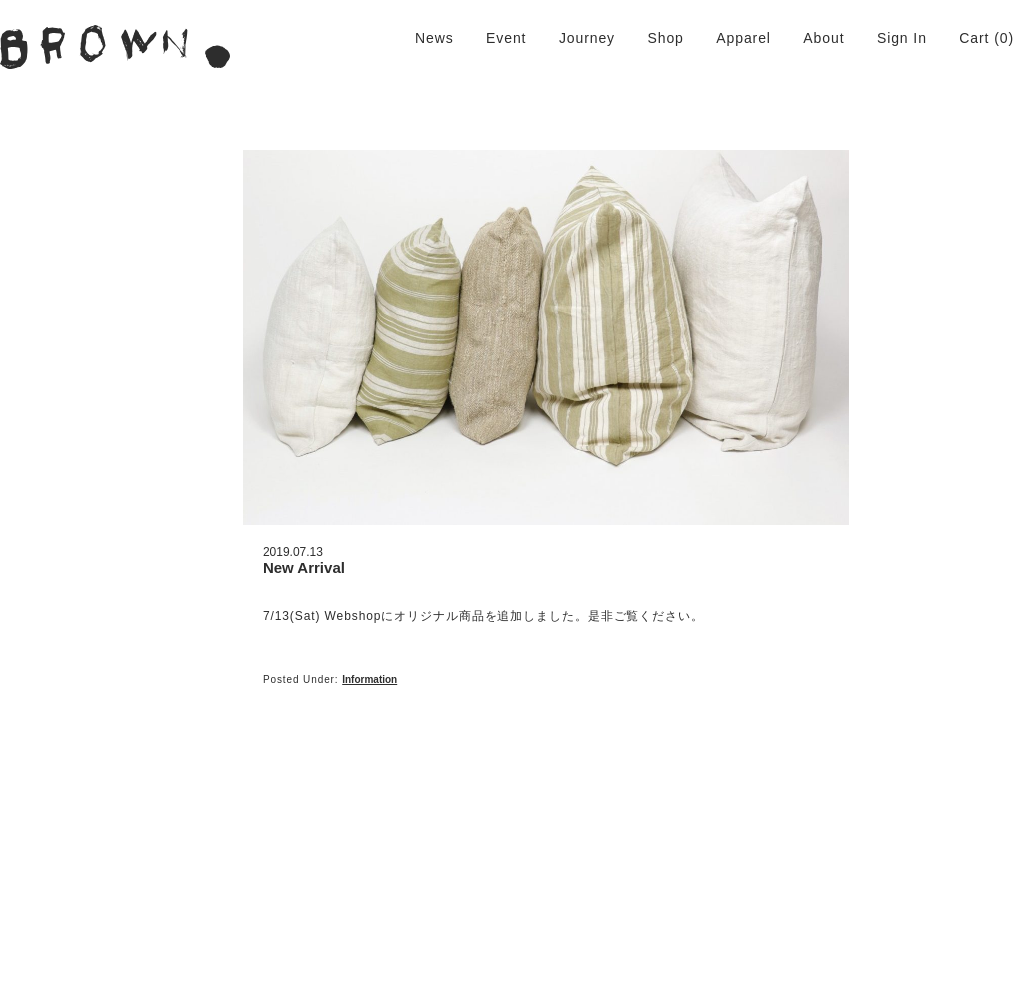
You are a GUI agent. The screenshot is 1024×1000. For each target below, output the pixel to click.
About (823, 38)
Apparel (743, 38)
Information (369, 679)
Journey (587, 38)
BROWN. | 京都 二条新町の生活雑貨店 (115, 47)
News (434, 38)
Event (506, 38)
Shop (665, 38)
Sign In (902, 38)
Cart (974, 38)
